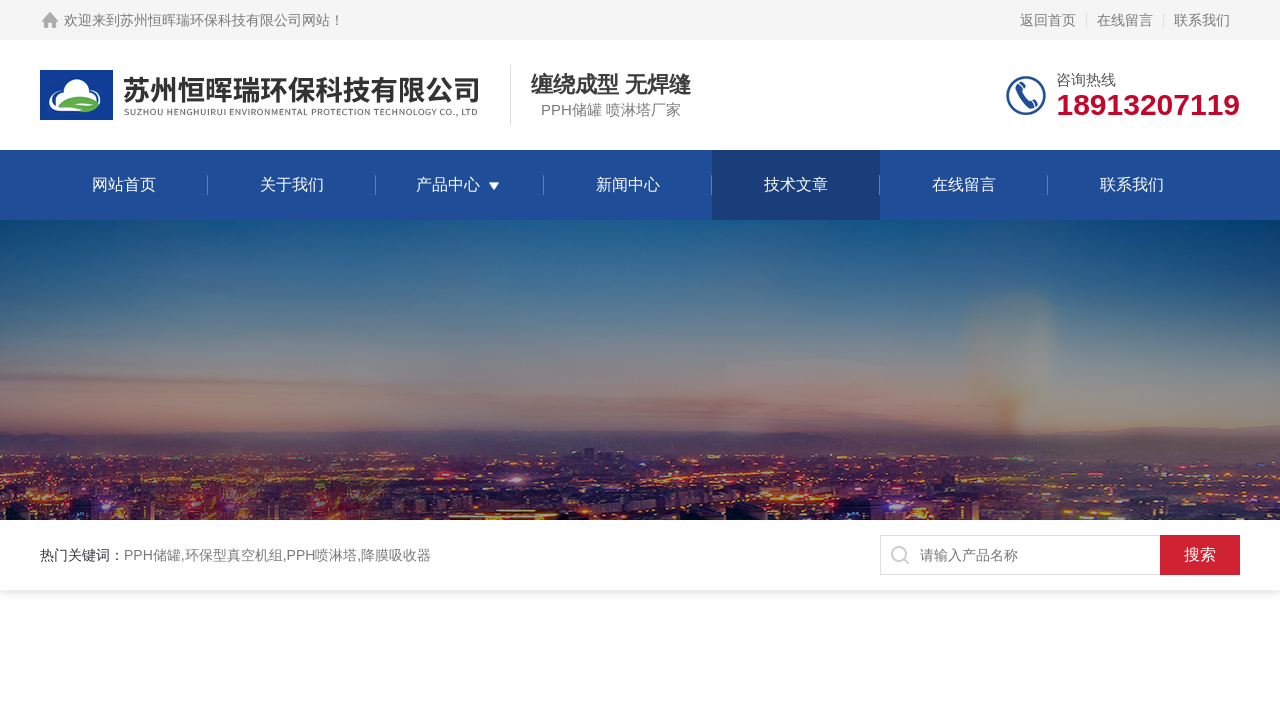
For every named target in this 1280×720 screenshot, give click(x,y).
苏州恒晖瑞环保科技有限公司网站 (225, 20)
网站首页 (124, 184)
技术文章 (796, 184)
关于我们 (292, 184)
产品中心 (448, 184)
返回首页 (1048, 20)
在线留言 (1125, 20)
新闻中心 (628, 184)
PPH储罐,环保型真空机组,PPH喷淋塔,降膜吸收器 (277, 555)
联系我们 (1202, 20)
